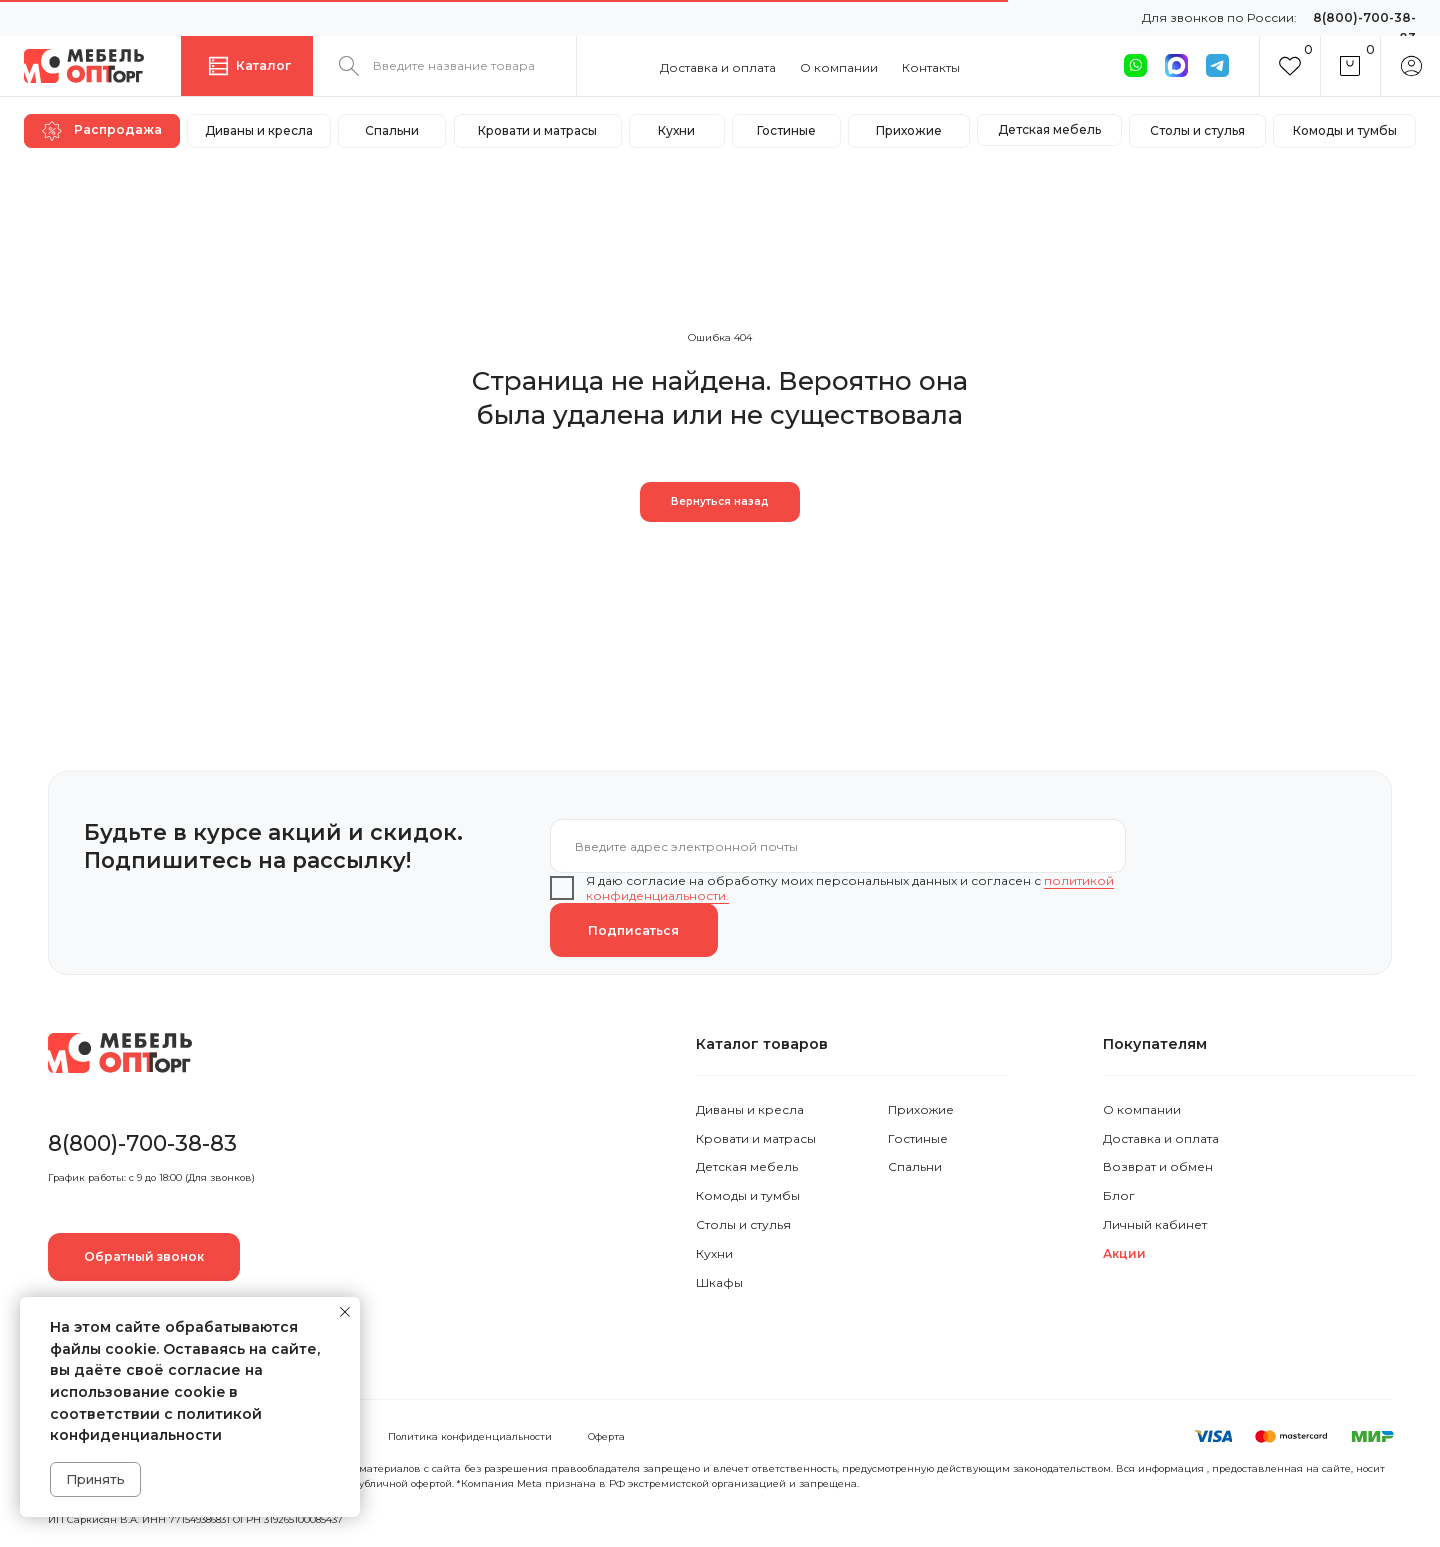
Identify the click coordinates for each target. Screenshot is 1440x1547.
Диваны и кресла (750, 1109)
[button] (144, 1257)
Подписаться (633, 930)
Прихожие (921, 1109)
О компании (839, 67)
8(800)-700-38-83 (142, 1143)
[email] (838, 846)
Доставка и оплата (718, 67)
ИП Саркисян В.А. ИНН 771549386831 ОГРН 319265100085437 (195, 1519)
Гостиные (918, 1138)
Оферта (606, 1436)
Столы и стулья (743, 1224)
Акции (1124, 1253)
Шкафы (719, 1282)
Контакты (931, 67)
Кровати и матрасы (756, 1138)
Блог (1119, 1195)
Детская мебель (747, 1166)
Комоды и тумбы (748, 1195)
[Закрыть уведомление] (345, 1312)
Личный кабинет (1155, 1224)
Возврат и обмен (1158, 1166)
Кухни (714, 1253)
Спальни (915, 1166)
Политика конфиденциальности (470, 1436)
